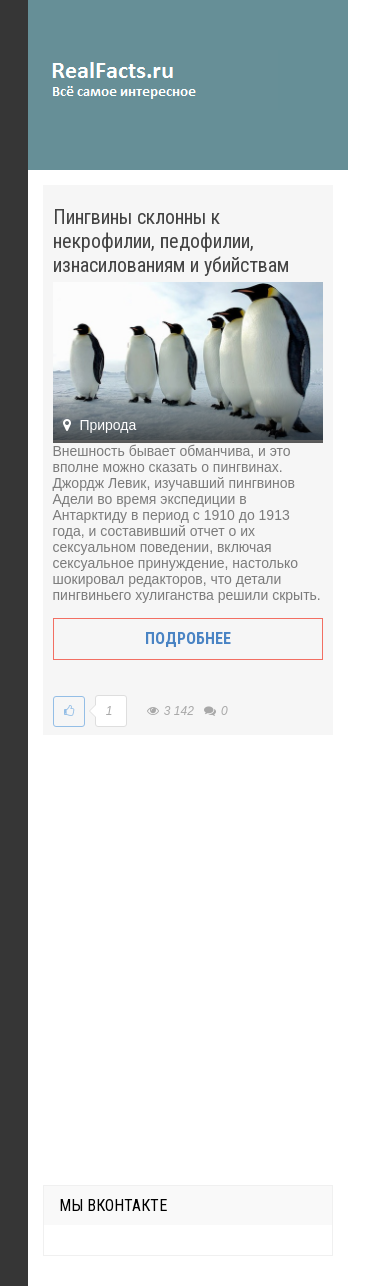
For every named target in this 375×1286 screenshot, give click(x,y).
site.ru (153, 80)
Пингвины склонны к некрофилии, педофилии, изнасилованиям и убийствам (171, 241)
